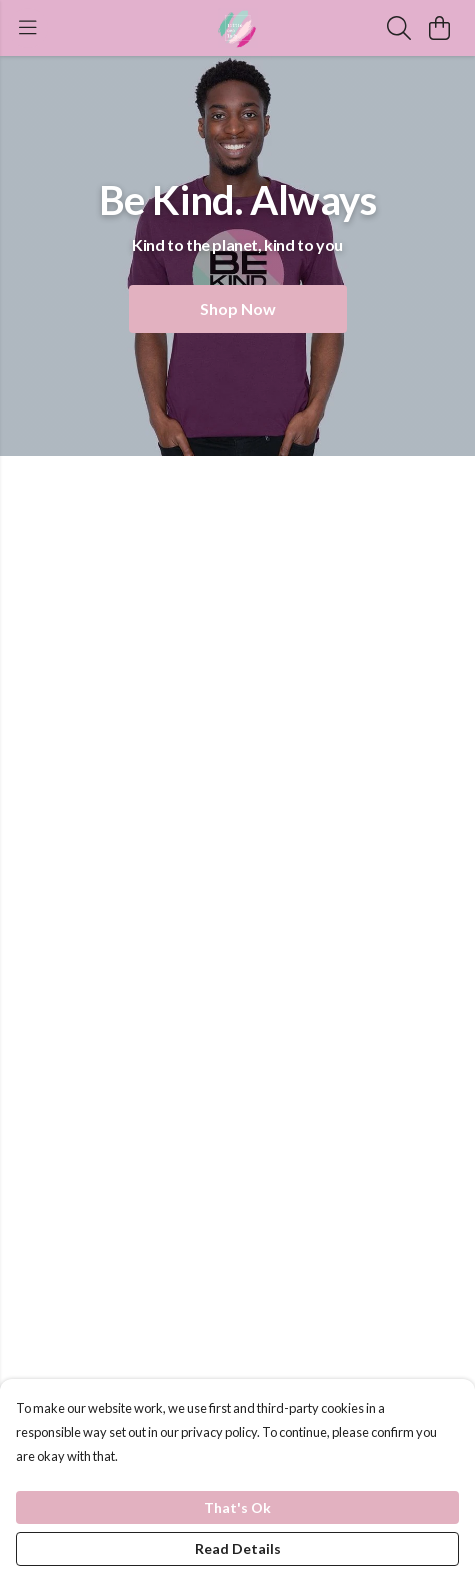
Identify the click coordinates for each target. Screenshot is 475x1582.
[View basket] (439, 28)
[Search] (399, 28)
